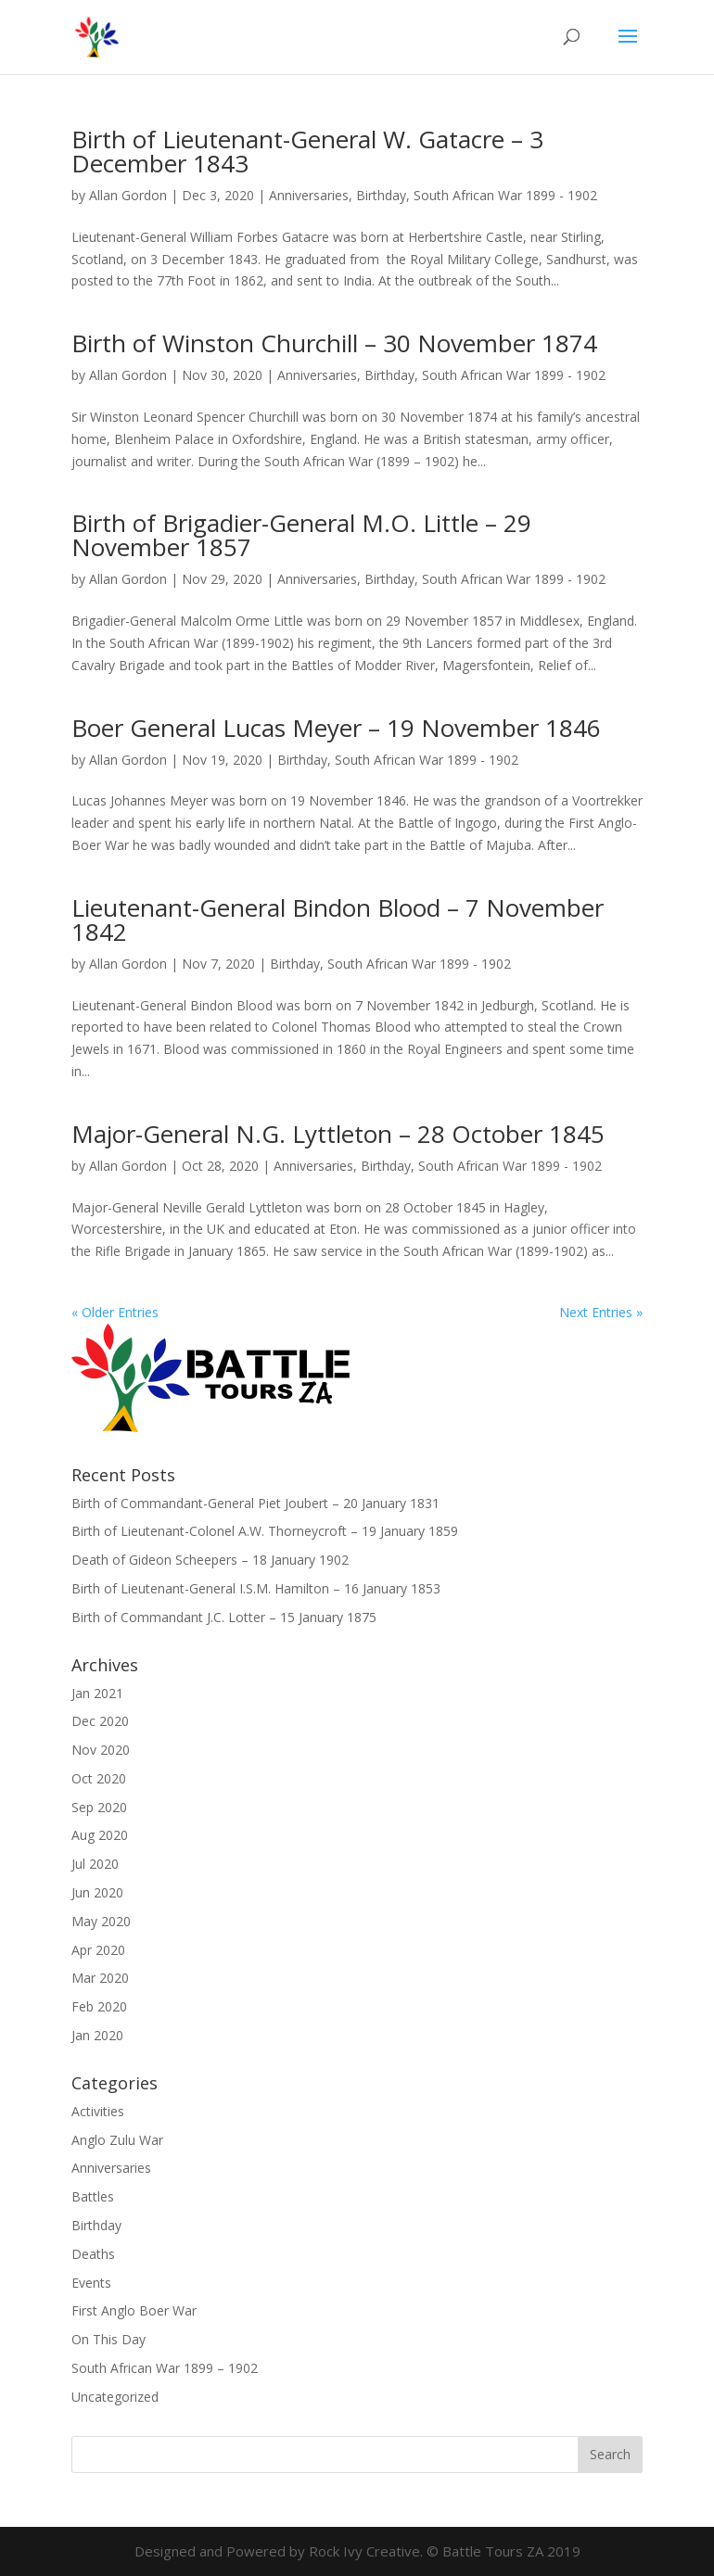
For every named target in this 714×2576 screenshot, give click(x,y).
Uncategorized (115, 2396)
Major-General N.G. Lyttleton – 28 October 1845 (338, 1133)
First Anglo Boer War (134, 2310)
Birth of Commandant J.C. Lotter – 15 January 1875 (223, 1617)
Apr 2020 (98, 1950)
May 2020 (101, 1921)
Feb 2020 (99, 2006)
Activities (97, 2111)
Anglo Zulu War (117, 2140)
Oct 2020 (98, 1778)
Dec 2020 (100, 1721)
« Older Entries (115, 1312)
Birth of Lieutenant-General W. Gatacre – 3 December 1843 (307, 151)
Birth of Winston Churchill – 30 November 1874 (334, 343)
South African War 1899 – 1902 (164, 2368)
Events (91, 2282)
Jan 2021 (97, 1693)
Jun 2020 (97, 1892)
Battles (92, 2196)
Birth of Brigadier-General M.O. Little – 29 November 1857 (301, 535)
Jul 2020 (95, 1863)
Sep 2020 (99, 1807)
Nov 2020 (100, 1749)
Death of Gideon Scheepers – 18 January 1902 (210, 1559)
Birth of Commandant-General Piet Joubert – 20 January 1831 (255, 1503)
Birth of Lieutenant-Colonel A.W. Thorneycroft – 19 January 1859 (264, 1531)
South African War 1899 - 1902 (505, 195)
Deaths (93, 2254)
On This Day (108, 2339)
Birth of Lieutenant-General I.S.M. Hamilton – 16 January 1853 (255, 1588)
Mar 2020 (100, 1977)
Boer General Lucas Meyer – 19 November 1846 (336, 727)
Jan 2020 (97, 2035)
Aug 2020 (99, 1835)
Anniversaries (309, 195)
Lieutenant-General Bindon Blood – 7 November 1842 (337, 919)
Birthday (381, 195)
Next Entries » (601, 1312)
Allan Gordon (128, 195)
